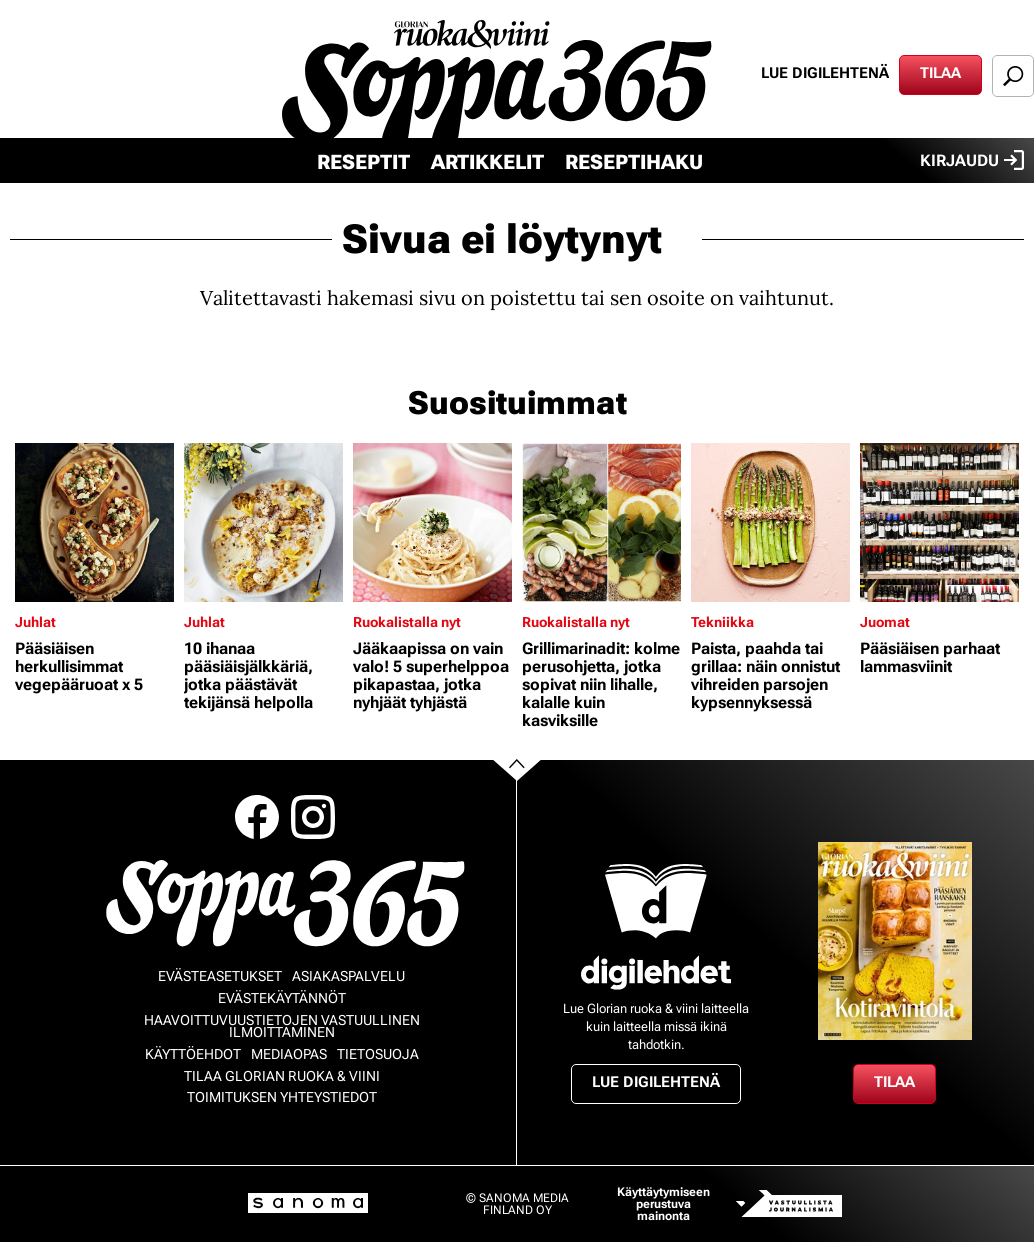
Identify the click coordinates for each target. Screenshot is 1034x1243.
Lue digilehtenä (825, 73)
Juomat (885, 622)
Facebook (257, 817)
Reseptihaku (634, 162)
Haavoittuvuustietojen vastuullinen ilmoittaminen (282, 1026)
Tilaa (940, 73)
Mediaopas (289, 1054)
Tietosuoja (378, 1054)
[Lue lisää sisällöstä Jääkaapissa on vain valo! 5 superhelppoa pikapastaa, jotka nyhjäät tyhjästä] (432, 522)
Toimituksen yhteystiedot (282, 1097)
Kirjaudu (972, 160)
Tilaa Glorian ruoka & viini (282, 1076)
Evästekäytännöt (282, 998)
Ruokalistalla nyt (407, 622)
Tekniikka (722, 622)
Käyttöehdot (193, 1054)
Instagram (313, 817)
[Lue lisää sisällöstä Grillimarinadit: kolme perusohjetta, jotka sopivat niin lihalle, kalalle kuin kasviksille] (601, 522)
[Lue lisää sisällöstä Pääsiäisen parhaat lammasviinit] (939, 522)
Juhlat (35, 622)
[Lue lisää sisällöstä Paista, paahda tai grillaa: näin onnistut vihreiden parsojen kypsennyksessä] (770, 522)
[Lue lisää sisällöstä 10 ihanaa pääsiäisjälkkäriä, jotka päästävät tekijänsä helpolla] (263, 522)
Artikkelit (487, 162)
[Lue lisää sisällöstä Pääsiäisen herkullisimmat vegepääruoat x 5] (94, 522)
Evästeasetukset (220, 976)
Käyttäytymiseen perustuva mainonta (663, 1204)
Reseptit (363, 162)
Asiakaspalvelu (348, 976)
